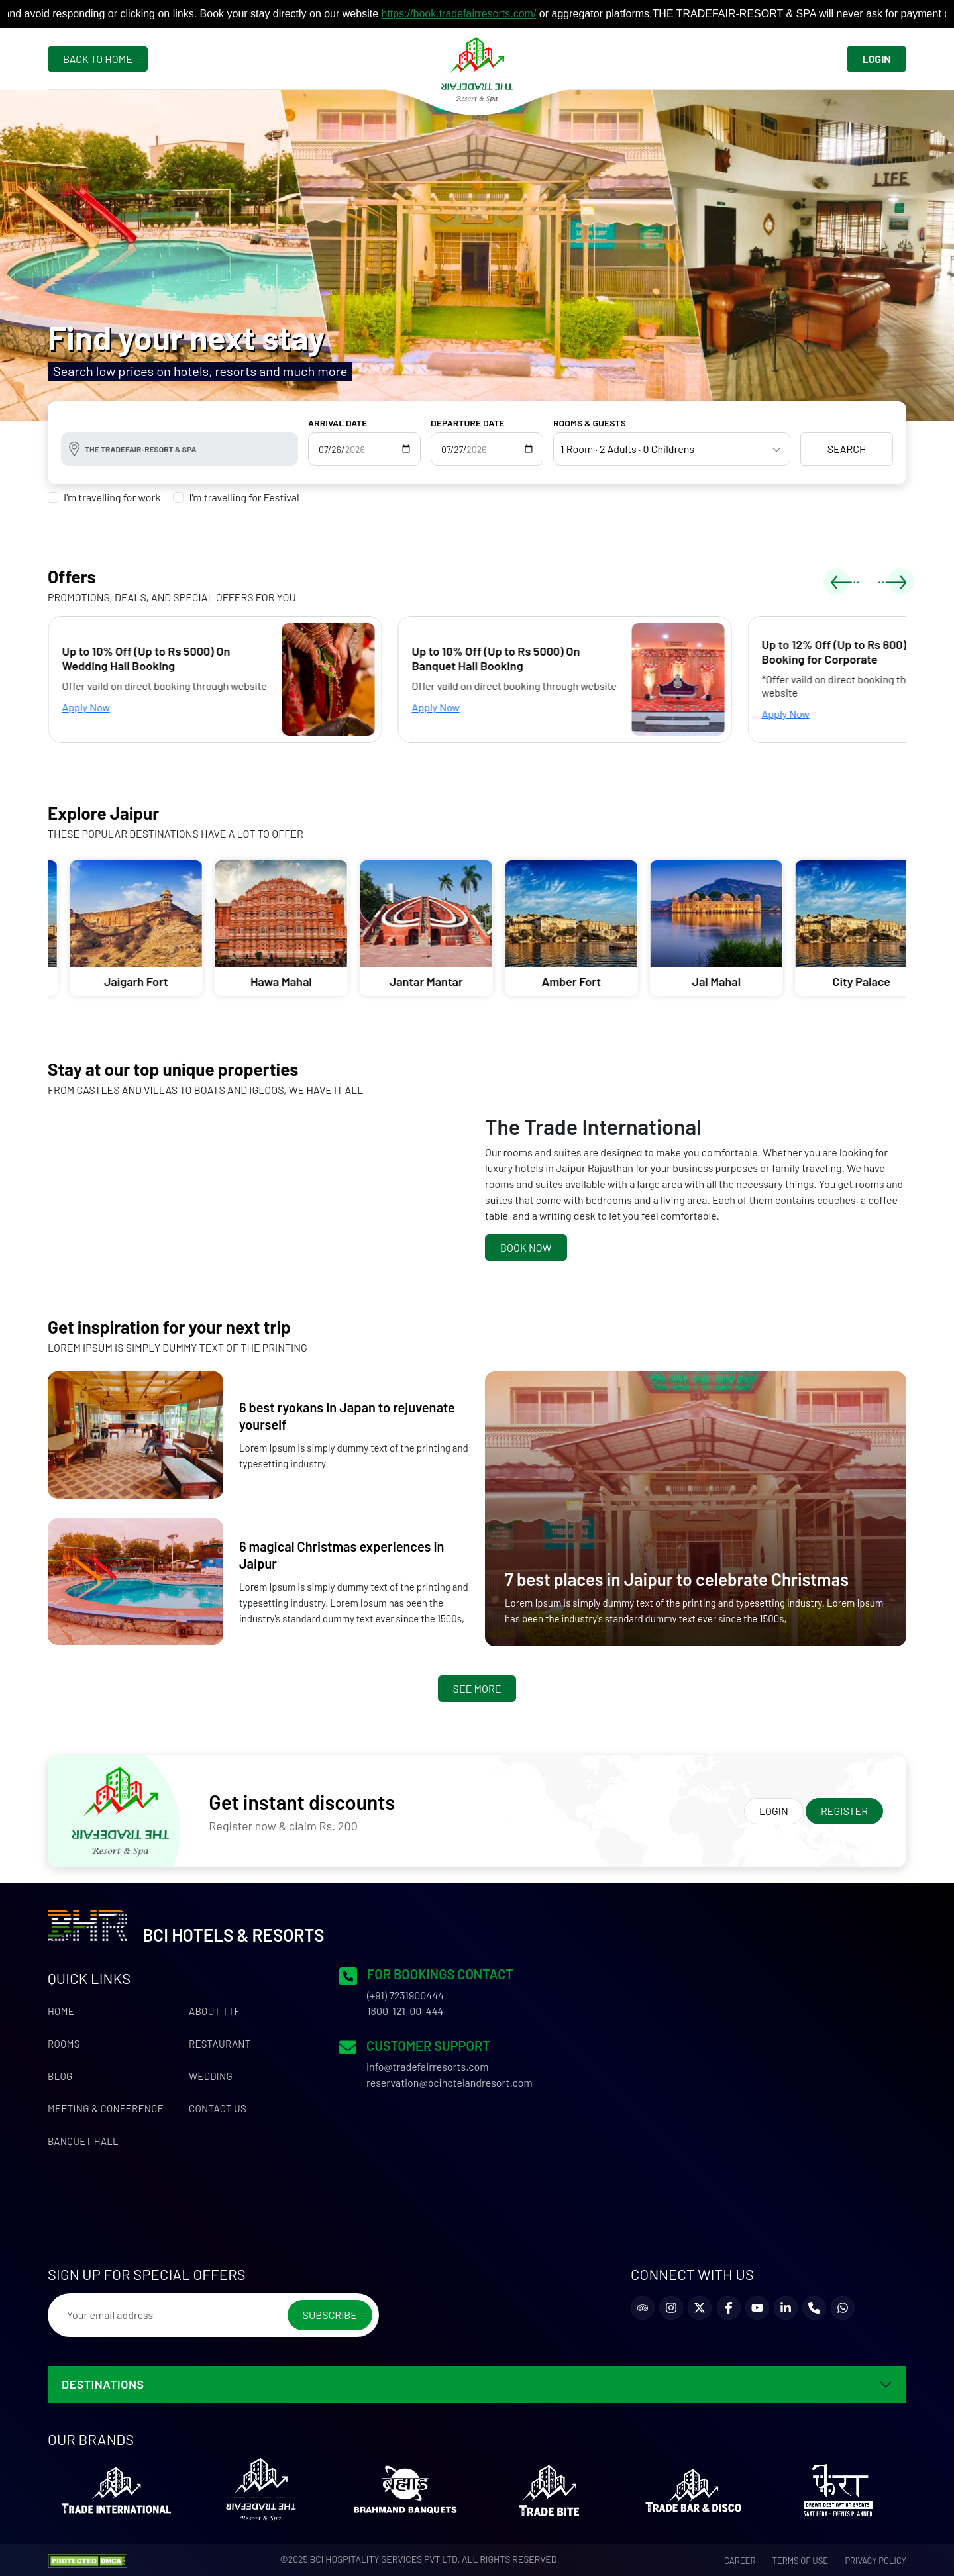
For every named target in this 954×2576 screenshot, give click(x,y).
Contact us (217, 2108)
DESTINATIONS (103, 2384)
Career (739, 2560)
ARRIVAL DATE (338, 422)
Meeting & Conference (106, 2108)
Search (847, 448)
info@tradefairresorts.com (427, 2066)
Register (844, 1811)
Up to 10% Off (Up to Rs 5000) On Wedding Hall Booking (165, 658)
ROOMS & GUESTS (589, 422)
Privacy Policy (875, 2560)
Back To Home (97, 58)
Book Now (526, 1247)
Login (876, 58)
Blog (60, 2076)
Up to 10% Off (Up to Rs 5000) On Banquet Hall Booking (515, 658)
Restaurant (220, 2044)
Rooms (64, 2044)
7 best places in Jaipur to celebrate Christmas (677, 1579)
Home (61, 2011)
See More (477, 1688)
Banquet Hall (83, 2141)
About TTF (214, 2011)
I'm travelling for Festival (244, 497)
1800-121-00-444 (405, 2011)
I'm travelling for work (112, 497)
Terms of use (800, 2560)
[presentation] (845, 581)
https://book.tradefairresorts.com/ (472, 13)
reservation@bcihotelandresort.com (449, 2082)
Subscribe (330, 2314)
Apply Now (105, 707)
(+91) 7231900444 (405, 1995)
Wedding (211, 2076)
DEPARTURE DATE (468, 422)
